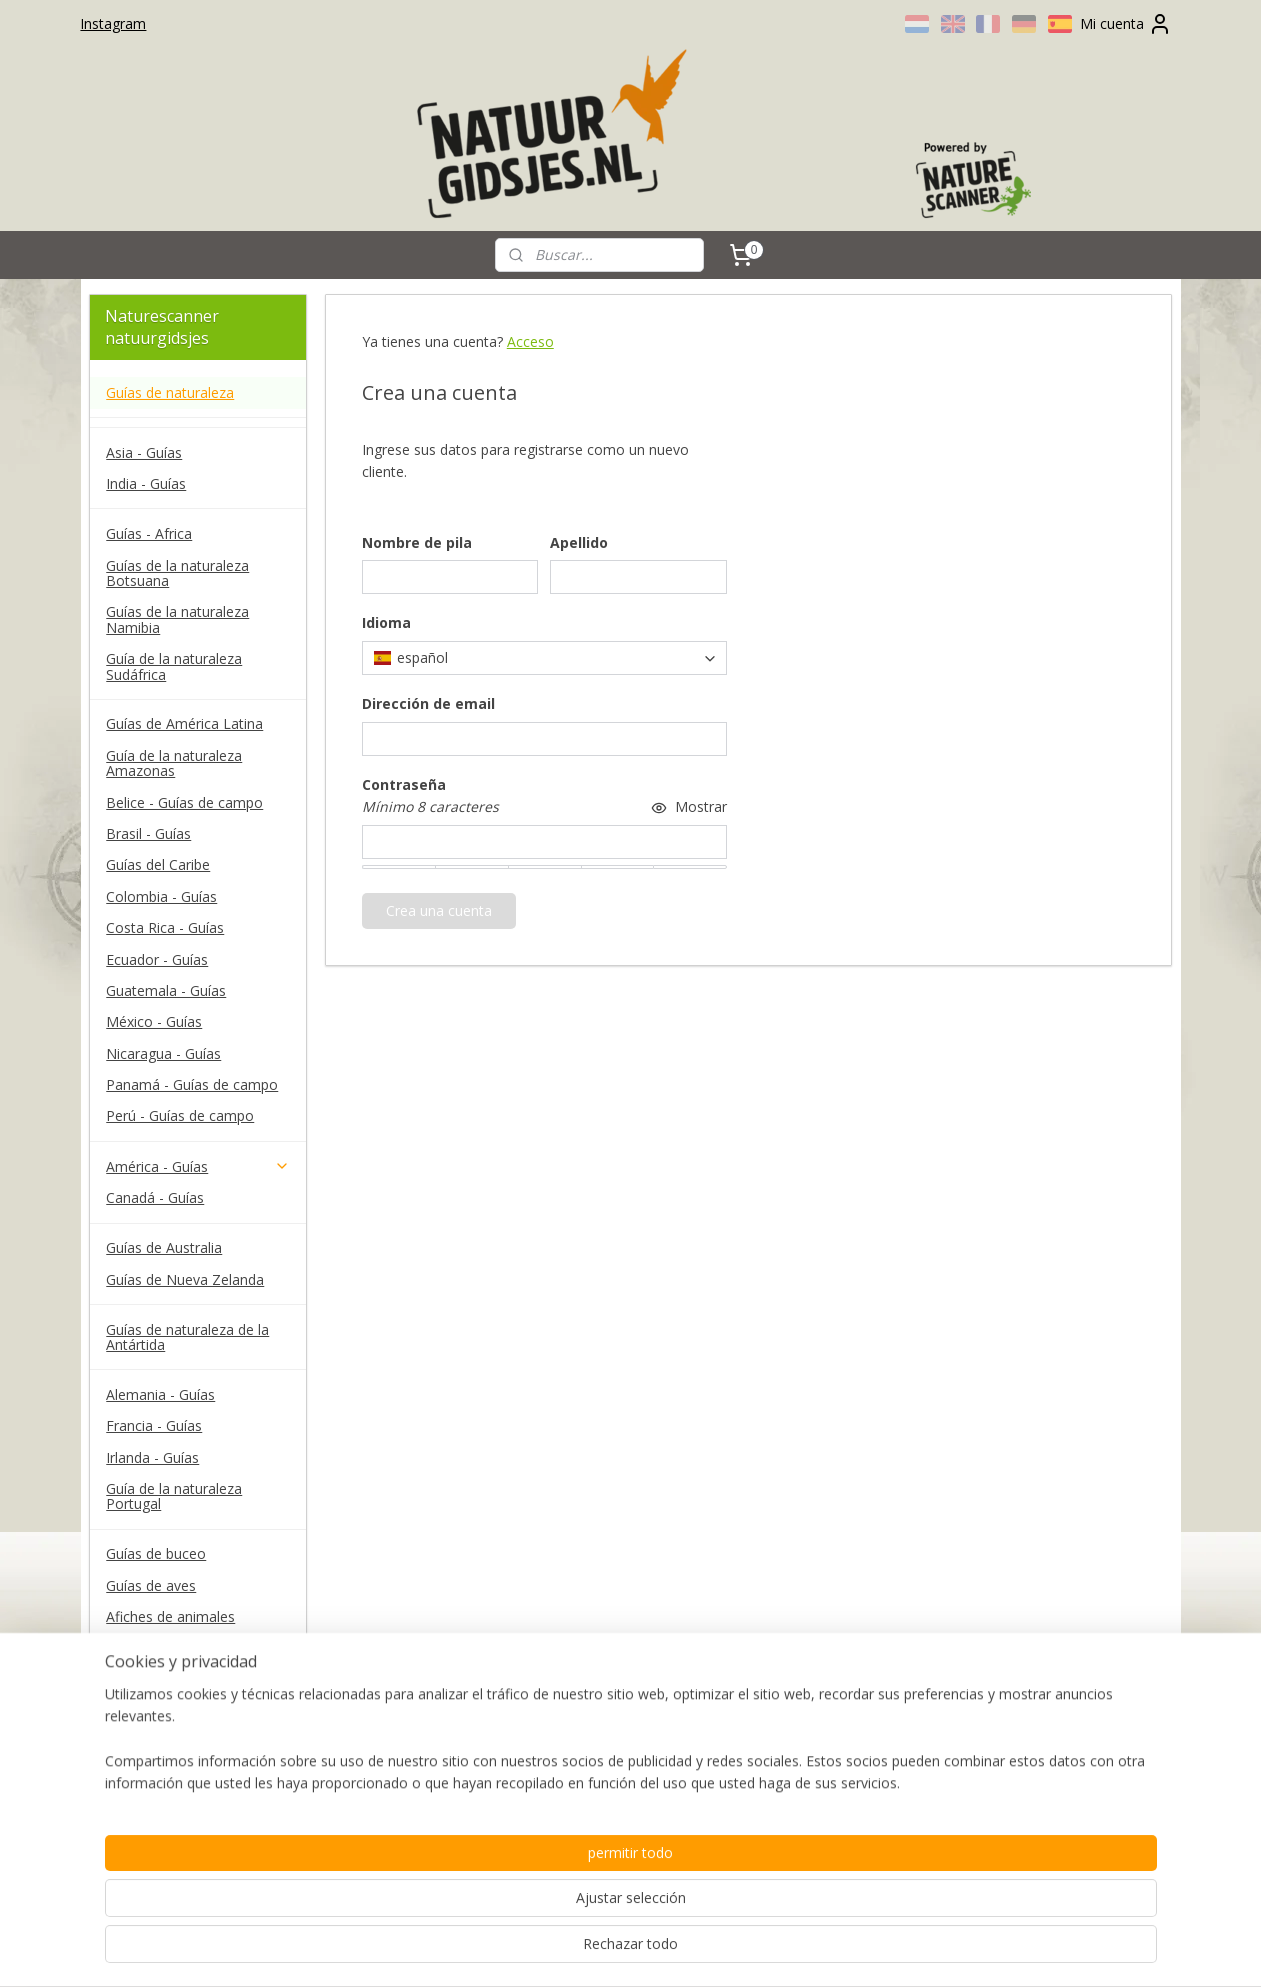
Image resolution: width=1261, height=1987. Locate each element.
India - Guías (146, 483)
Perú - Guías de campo (180, 1115)
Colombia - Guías (161, 896)
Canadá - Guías (155, 1197)
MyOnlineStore (853, 1950)
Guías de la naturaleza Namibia (177, 619)
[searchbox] (544, 658)
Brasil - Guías (148, 833)
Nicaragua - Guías (163, 1053)
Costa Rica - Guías (165, 927)
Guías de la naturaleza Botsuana (177, 573)
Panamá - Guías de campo (192, 1084)
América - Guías (198, 1166)
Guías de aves (151, 1585)
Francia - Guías (154, 1425)
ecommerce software (676, 1950)
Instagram (113, 23)
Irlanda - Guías (152, 1457)
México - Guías (154, 1021)
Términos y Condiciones (184, 1729)
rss (597, 1950)
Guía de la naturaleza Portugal (174, 1496)
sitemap (555, 1950)
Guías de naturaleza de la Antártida (187, 1337)
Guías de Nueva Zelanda (185, 1279)
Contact (131, 1697)
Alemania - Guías (160, 1394)
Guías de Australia (164, 1247)
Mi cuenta (1126, 24)
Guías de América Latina (184, 723)
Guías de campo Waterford (193, 1647)
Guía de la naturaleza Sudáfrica (174, 666)
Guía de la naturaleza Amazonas (174, 763)
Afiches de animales (170, 1616)
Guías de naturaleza (170, 392)
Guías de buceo (156, 1553)
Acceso (530, 341)
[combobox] (544, 658)
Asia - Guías (144, 452)
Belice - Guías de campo (184, 802)
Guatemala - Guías (166, 990)
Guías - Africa (149, 533)
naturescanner (147, 1846)
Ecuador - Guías (157, 959)
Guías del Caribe (158, 864)
